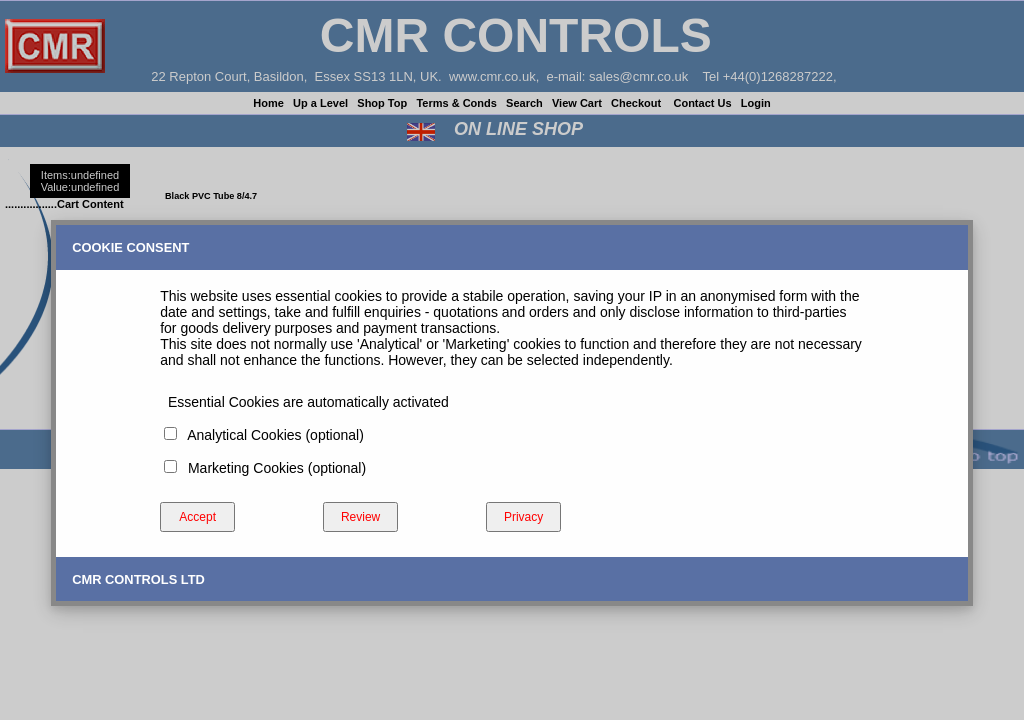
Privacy (523, 517)
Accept (197, 517)
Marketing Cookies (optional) (273, 468)
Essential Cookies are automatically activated (304, 402)
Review (360, 517)
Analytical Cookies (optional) (272, 435)
